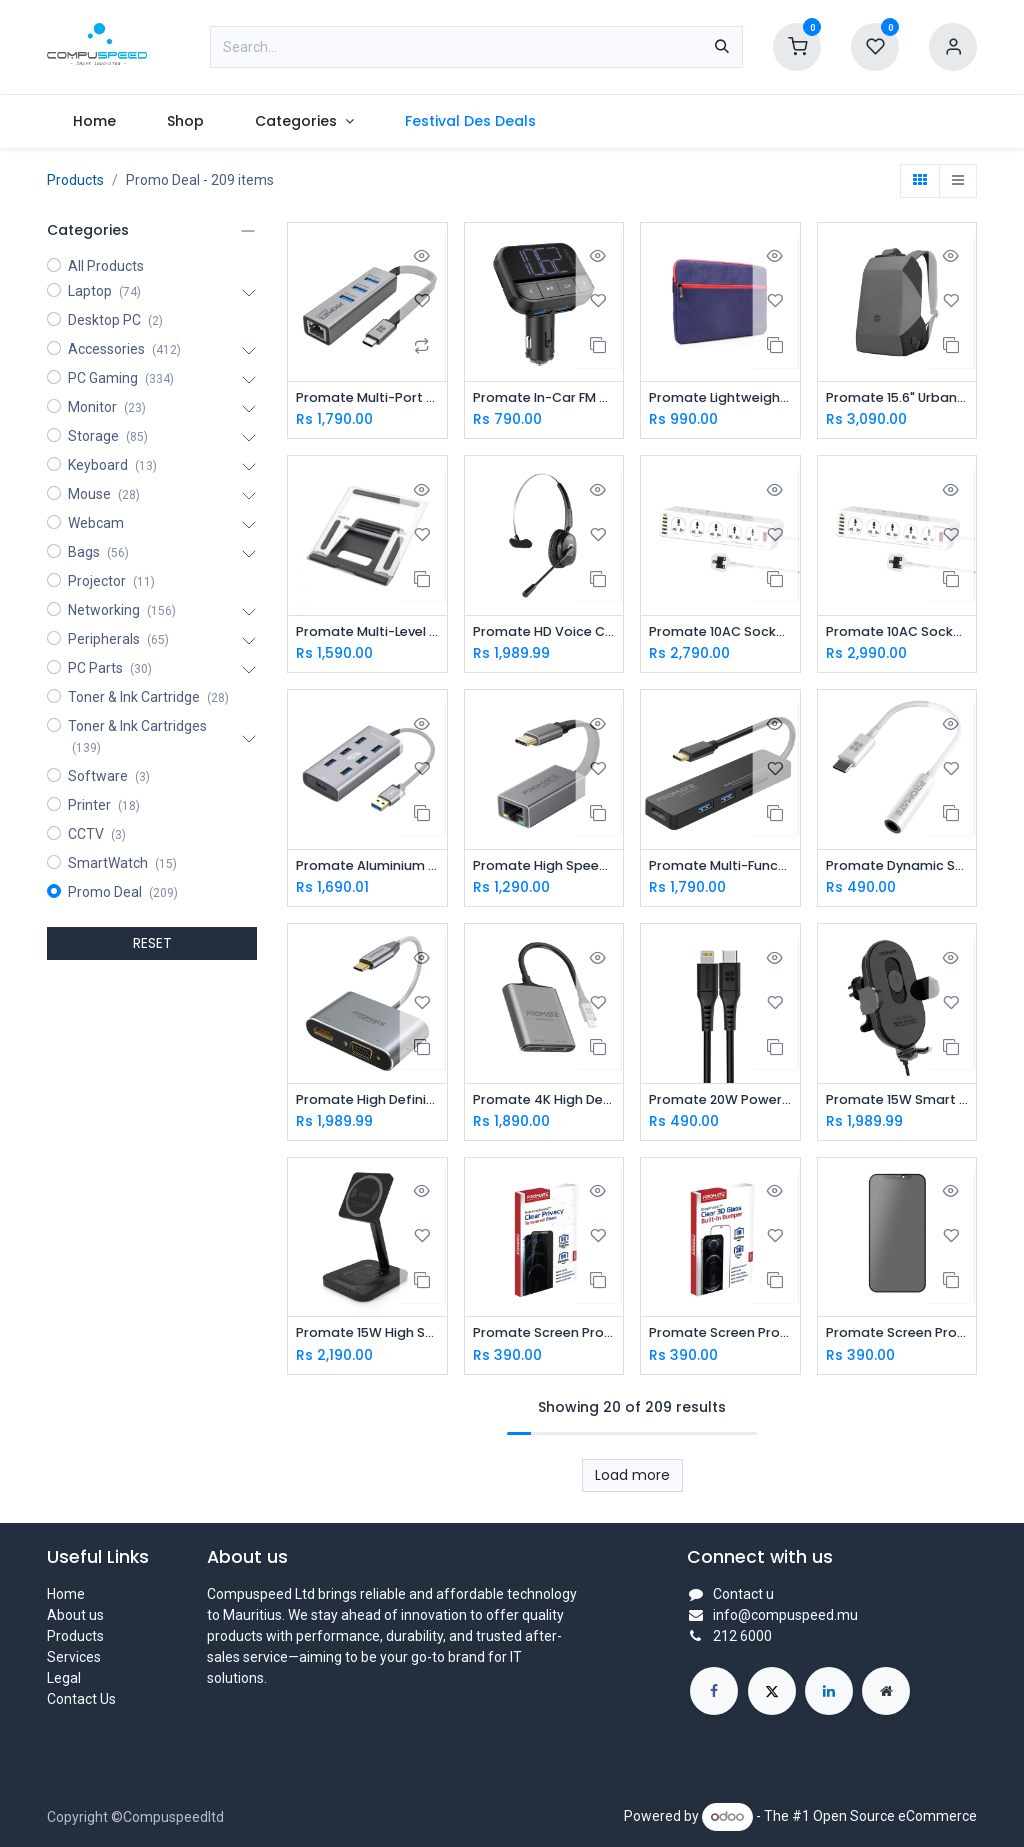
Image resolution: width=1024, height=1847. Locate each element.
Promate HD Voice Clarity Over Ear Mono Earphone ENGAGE (544, 633)
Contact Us (81, 1699)
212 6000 (742, 1636)
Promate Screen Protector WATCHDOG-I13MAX (897, 1339)
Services (74, 1657)
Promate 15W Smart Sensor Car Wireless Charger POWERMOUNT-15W (897, 1104)
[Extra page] (886, 1691)
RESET (152, 943)
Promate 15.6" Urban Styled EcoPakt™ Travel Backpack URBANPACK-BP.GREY (897, 398)
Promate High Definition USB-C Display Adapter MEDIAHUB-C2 (367, 1104)
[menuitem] (94, 121)
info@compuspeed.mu (785, 1615)
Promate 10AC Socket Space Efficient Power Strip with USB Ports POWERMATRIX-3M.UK (720, 633)
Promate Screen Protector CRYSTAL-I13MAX (720, 1339)
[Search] (722, 47)
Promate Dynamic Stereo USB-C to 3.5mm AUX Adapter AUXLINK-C (897, 869)
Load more (632, 1482)
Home (66, 1594)
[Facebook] (714, 1691)
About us (75, 1615)
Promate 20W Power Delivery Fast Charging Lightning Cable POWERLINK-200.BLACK (720, 1104)
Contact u (743, 1594)
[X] (772, 1691)
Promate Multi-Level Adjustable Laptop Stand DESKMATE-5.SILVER (367, 633)
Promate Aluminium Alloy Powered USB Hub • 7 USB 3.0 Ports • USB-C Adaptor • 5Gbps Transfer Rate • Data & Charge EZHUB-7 (367, 869)
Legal (64, 1678)
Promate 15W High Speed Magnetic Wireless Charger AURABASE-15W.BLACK (367, 1339)
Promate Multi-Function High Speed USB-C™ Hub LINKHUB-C (720, 869)
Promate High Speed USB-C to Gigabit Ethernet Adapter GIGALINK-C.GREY (544, 869)
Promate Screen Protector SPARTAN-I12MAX (544, 1339)
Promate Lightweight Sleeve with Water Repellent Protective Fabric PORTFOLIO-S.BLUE (720, 398)
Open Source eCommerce (895, 1816)
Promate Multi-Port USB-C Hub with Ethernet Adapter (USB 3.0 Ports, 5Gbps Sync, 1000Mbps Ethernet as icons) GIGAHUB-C (367, 398)
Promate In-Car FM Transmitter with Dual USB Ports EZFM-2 (544, 398)
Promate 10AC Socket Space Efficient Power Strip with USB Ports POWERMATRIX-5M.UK (897, 633)
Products (75, 180)
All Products (106, 266)
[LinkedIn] (829, 1691)
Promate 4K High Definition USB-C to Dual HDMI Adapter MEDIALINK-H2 (544, 1104)
